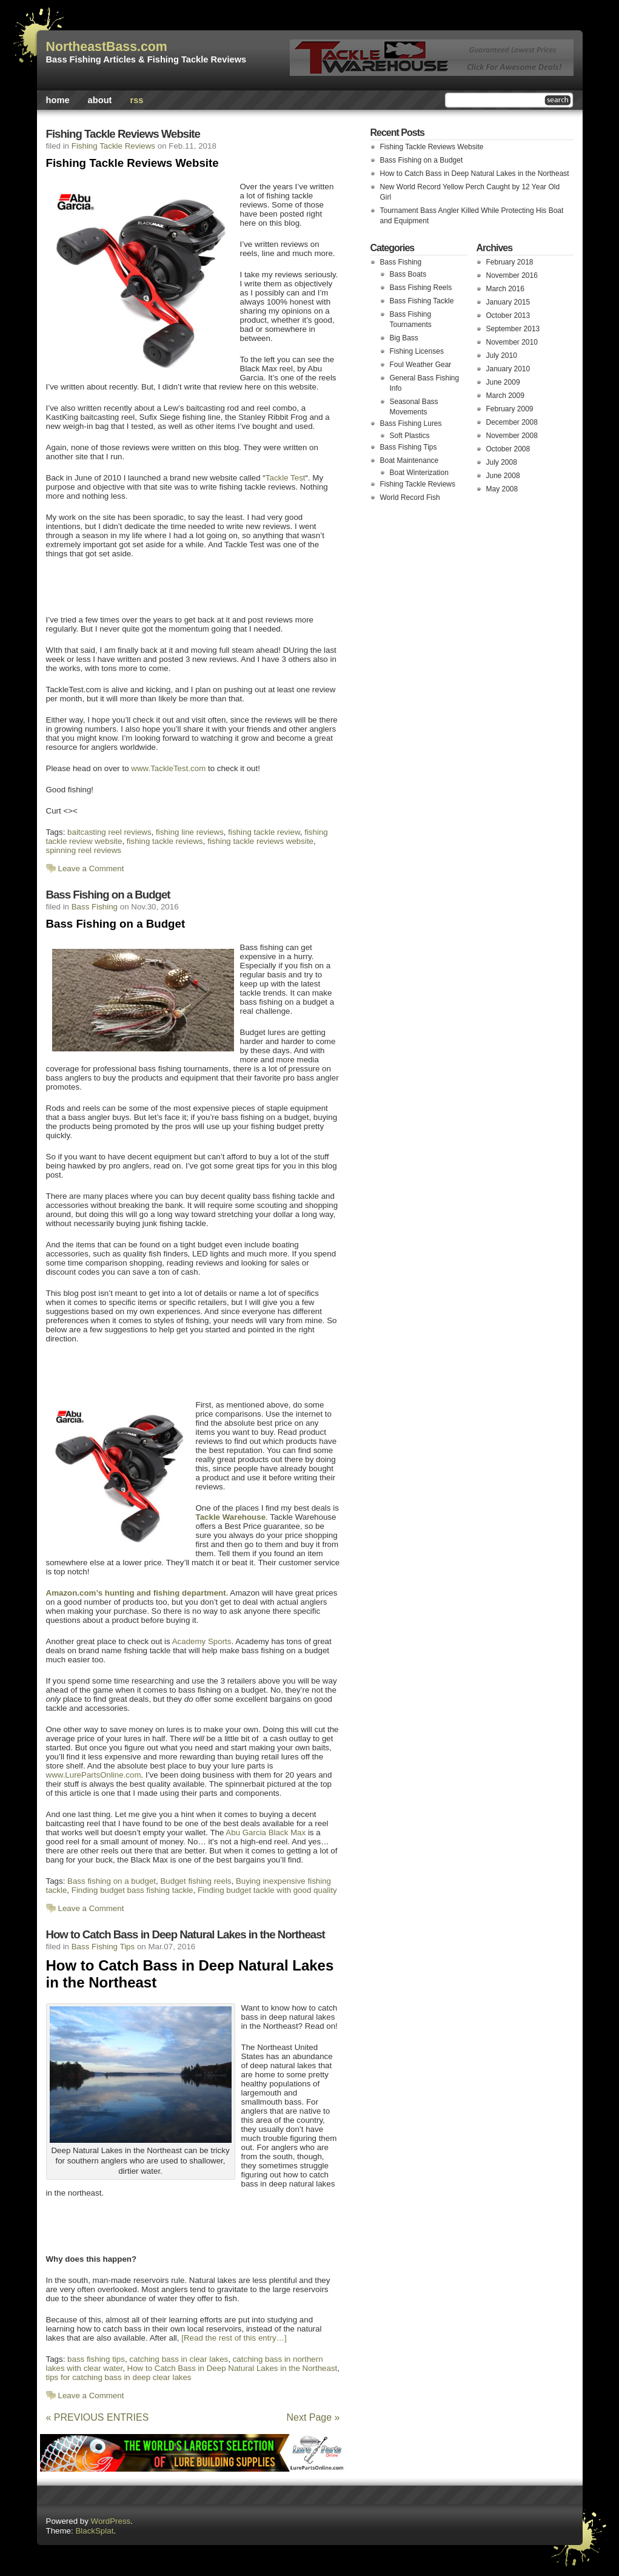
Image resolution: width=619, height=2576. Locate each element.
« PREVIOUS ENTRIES (97, 2417)
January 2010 (508, 369)
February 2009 (510, 409)
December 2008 (512, 422)
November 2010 (512, 342)
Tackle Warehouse (231, 1517)
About (100, 100)
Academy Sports (202, 1641)
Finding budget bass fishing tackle (132, 1890)
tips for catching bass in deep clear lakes (119, 2377)
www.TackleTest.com (168, 768)
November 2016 (512, 275)
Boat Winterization (419, 472)
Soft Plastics (410, 435)
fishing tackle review (264, 832)
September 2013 (513, 329)
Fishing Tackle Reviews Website (123, 133)
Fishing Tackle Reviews (113, 145)
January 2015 (508, 302)
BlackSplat (94, 2530)
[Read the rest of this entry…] (233, 2337)
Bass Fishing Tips (103, 1946)
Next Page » (313, 2417)
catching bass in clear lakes (178, 2359)
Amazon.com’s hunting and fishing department (136, 1592)
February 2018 (510, 262)
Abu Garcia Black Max (266, 1832)
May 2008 (502, 489)
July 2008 (501, 462)
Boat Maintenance (409, 460)
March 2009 (505, 395)
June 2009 (503, 382)
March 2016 (505, 289)
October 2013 (508, 315)
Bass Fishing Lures (411, 423)
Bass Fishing (95, 906)
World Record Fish (410, 497)
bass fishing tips (96, 2359)
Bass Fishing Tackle (422, 301)
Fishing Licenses (417, 351)
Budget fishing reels (195, 1881)
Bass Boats (408, 274)
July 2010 (501, 355)
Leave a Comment (91, 868)
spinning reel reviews (83, 850)
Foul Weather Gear (421, 364)
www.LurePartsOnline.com (93, 1774)
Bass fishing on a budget (111, 1881)
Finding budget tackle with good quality (267, 1890)
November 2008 (512, 435)
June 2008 (503, 475)
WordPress (111, 2521)
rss (136, 100)
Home (58, 100)
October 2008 (508, 449)
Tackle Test (286, 477)
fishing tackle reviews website (260, 841)
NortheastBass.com (106, 46)
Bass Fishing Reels (421, 287)
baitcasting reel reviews (109, 832)
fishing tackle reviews (165, 841)
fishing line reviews (190, 832)
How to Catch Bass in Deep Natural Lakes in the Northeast (185, 1934)
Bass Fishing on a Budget (108, 894)
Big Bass (404, 338)
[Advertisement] (185, 585)
